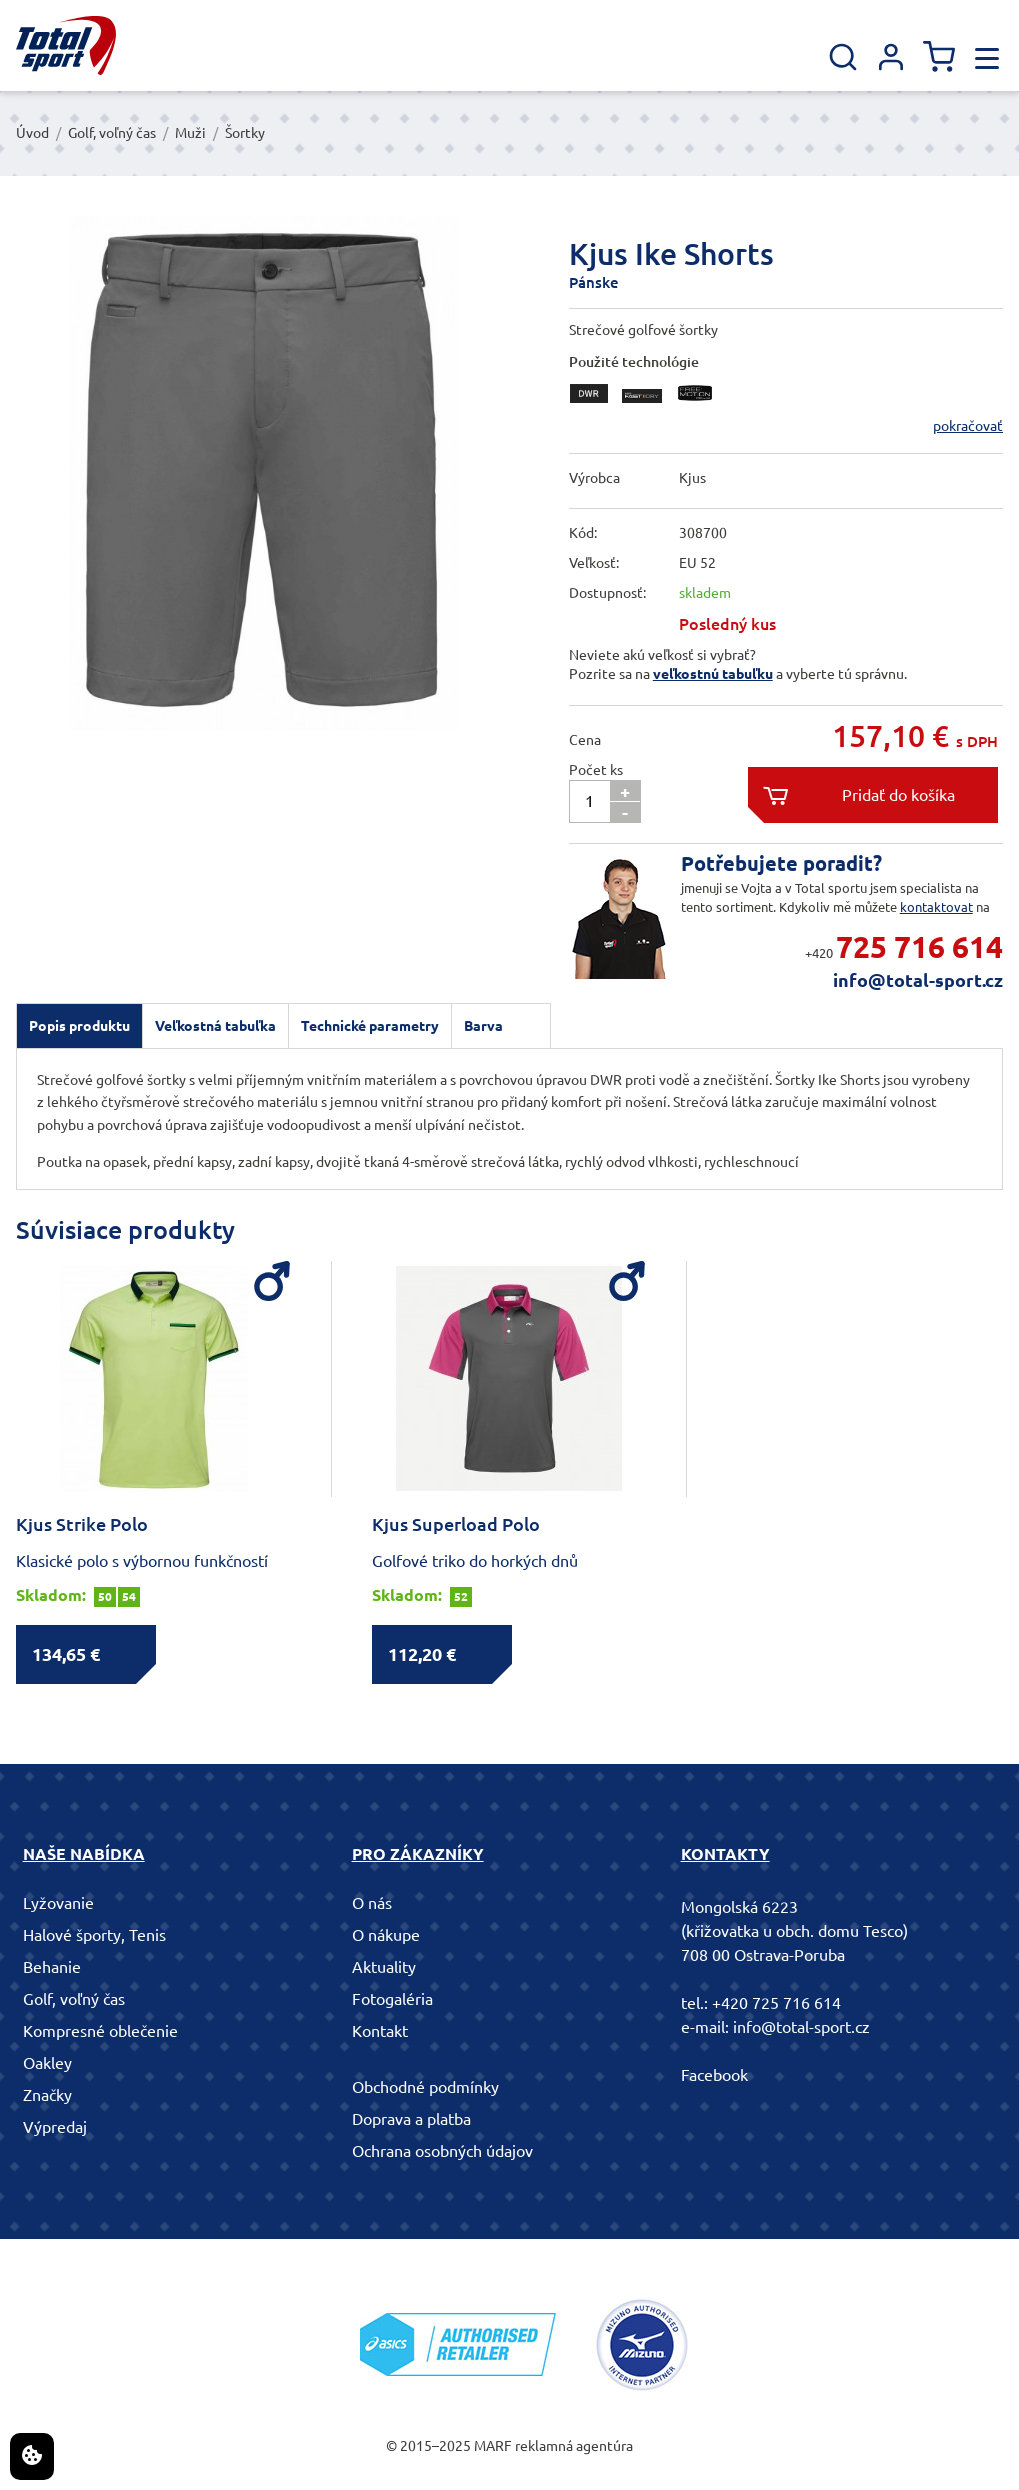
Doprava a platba (411, 2119)
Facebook (714, 2075)
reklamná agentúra (574, 2446)
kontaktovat (936, 907)
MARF (493, 2446)
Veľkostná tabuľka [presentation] (215, 1026)
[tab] (79, 1026)
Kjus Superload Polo (456, 1524)
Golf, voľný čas (112, 133)
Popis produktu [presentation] (79, 1026)
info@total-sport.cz (918, 980)
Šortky (245, 133)
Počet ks (596, 770)
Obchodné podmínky (425, 2087)
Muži (190, 133)
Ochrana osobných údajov (442, 2151)
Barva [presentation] (483, 1026)
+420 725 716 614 (776, 2003)
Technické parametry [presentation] (370, 1026)
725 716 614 (919, 947)
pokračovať (968, 426)
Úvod (32, 133)
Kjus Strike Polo (82, 1524)
